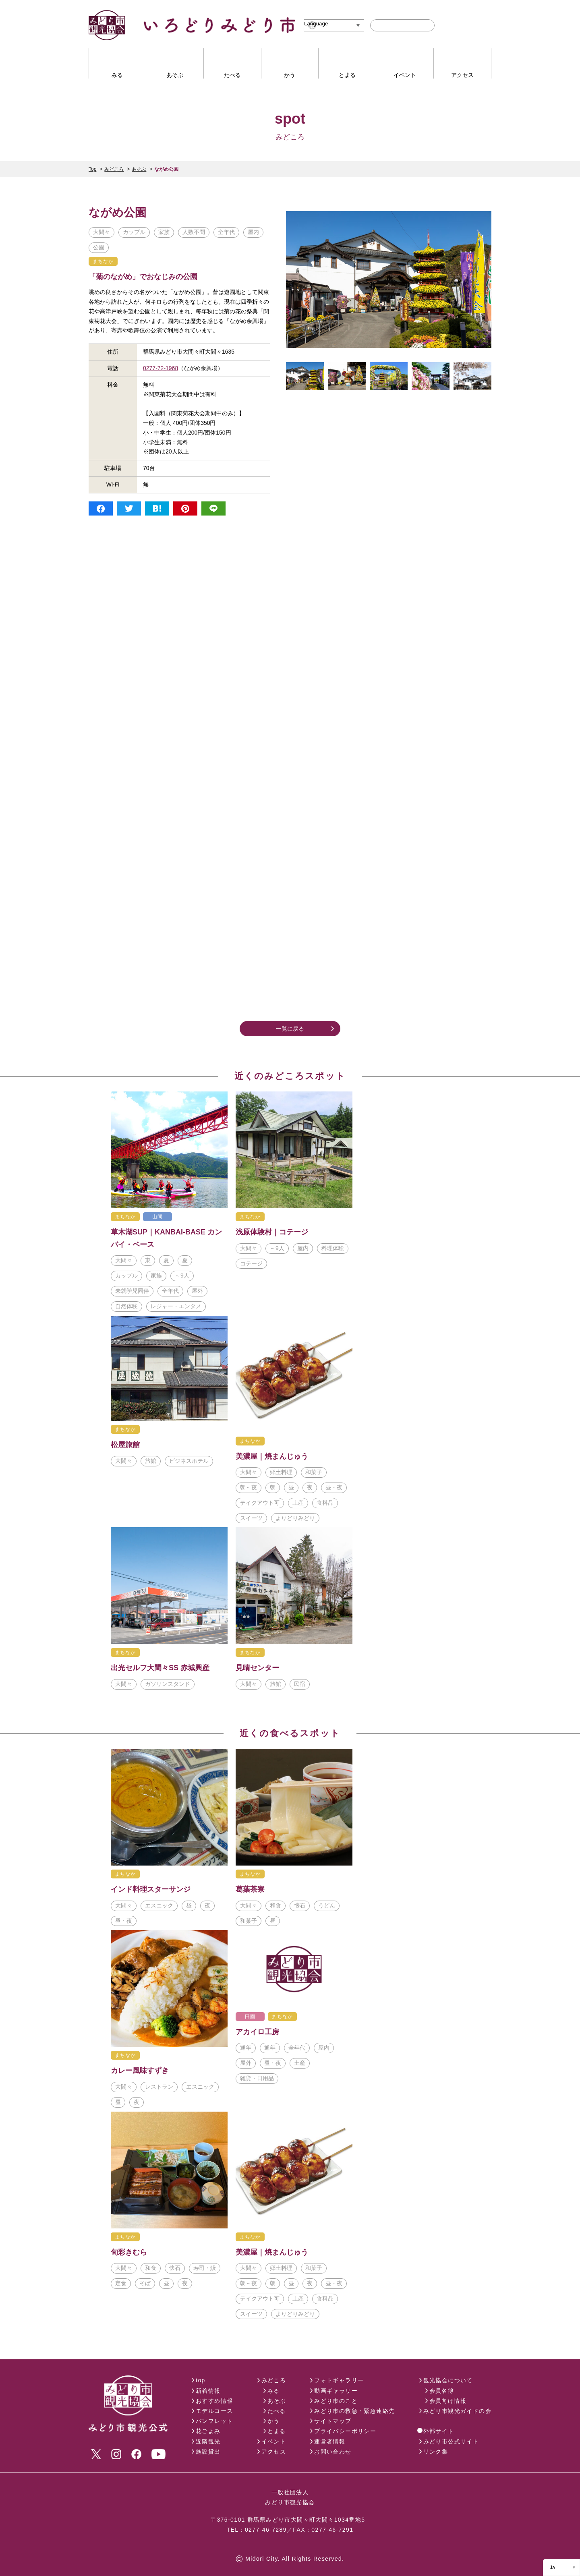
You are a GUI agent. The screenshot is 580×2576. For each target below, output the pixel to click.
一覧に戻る (290, 1028)
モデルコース (214, 2411)
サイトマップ (332, 2421)
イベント (273, 2441)
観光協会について (448, 2380)
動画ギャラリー (336, 2391)
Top (92, 169)
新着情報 (208, 2391)
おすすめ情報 (214, 2401)
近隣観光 (208, 2441)
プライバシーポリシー (345, 2431)
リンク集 (435, 2451)
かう (273, 2421)
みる (273, 2391)
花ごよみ (208, 2431)
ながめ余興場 (246, 321)
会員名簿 (441, 2391)
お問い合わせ (332, 2451)
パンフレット (214, 2421)
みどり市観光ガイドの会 (457, 2411)
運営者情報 (329, 2441)
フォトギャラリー (339, 2380)
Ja (552, 2567)
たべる (276, 2411)
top (200, 2380)
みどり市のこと (336, 2401)
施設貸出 (208, 2451)
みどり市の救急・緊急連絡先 (354, 2411)
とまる (276, 2431)
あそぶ (139, 169)
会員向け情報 (447, 2401)
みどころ (114, 169)
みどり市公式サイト (451, 2441)
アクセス (273, 2451)
